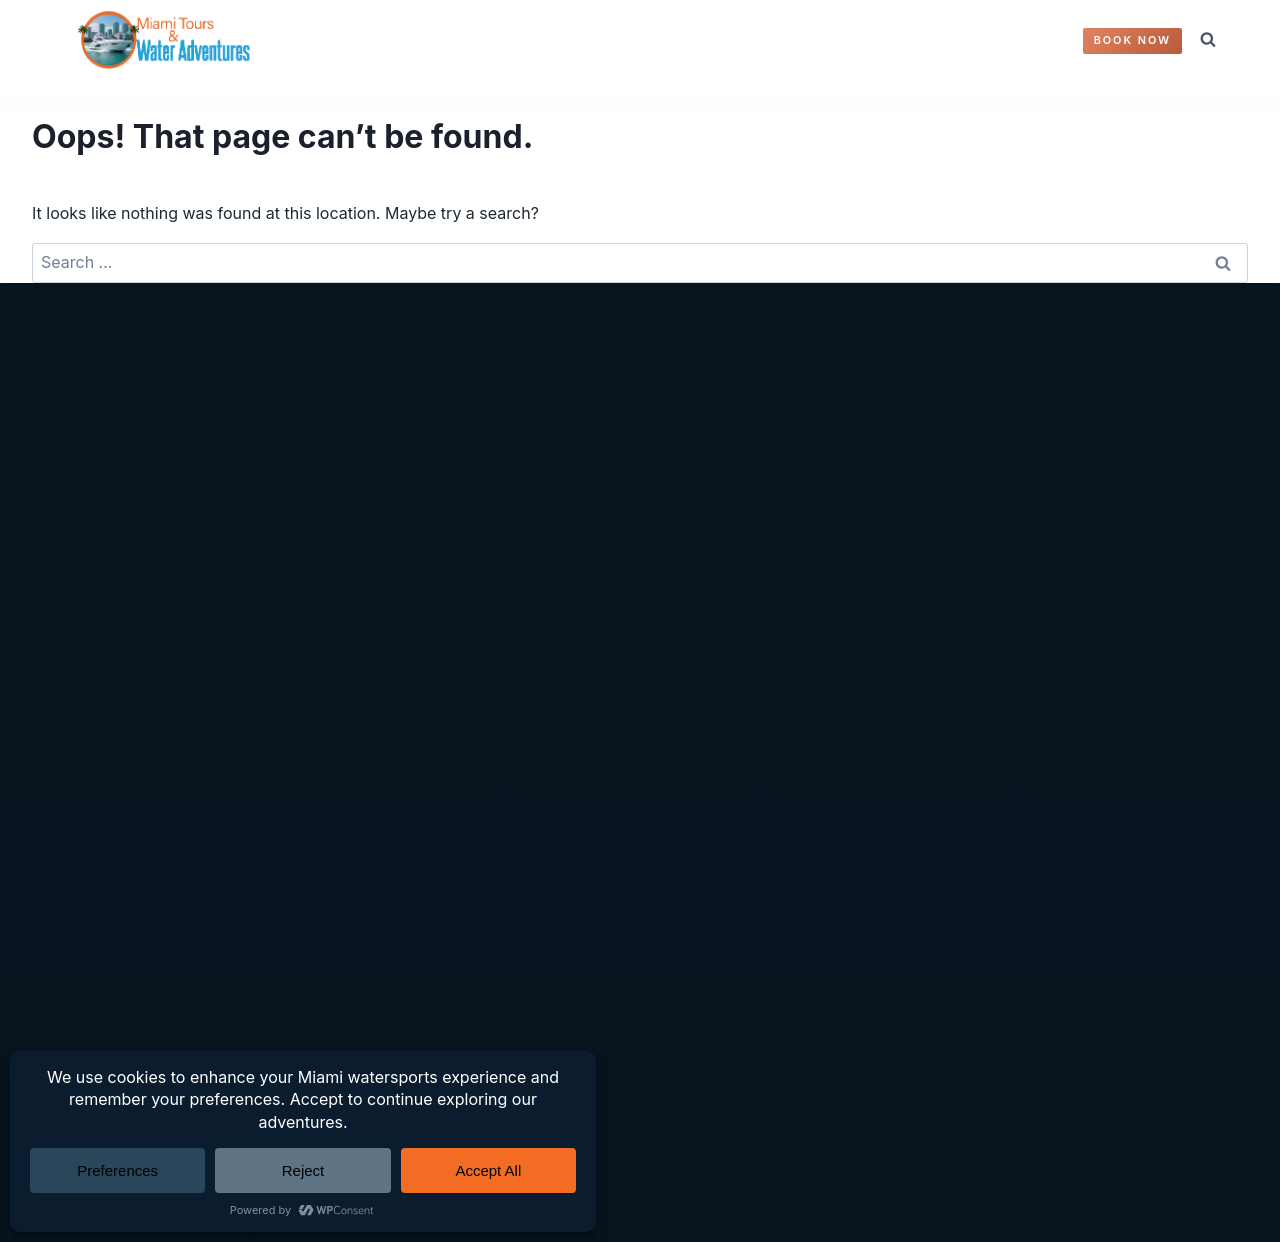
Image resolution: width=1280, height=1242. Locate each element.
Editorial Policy (506, 579)
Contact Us (911, 40)
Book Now (1132, 40)
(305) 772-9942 (919, 540)
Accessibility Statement (539, 547)
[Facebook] (596, 1039)
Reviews (75, 611)
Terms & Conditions (524, 515)
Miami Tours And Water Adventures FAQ (195, 643)
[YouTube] (684, 1039)
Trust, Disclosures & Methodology (578, 611)
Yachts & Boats (100, 547)
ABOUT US (769, 40)
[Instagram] (640, 1039)
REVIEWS (685, 40)
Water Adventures (111, 515)
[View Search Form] (1208, 40)
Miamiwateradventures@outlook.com (999, 570)
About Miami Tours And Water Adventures (202, 675)
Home (66, 484)
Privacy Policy (504, 484)
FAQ (835, 40)
